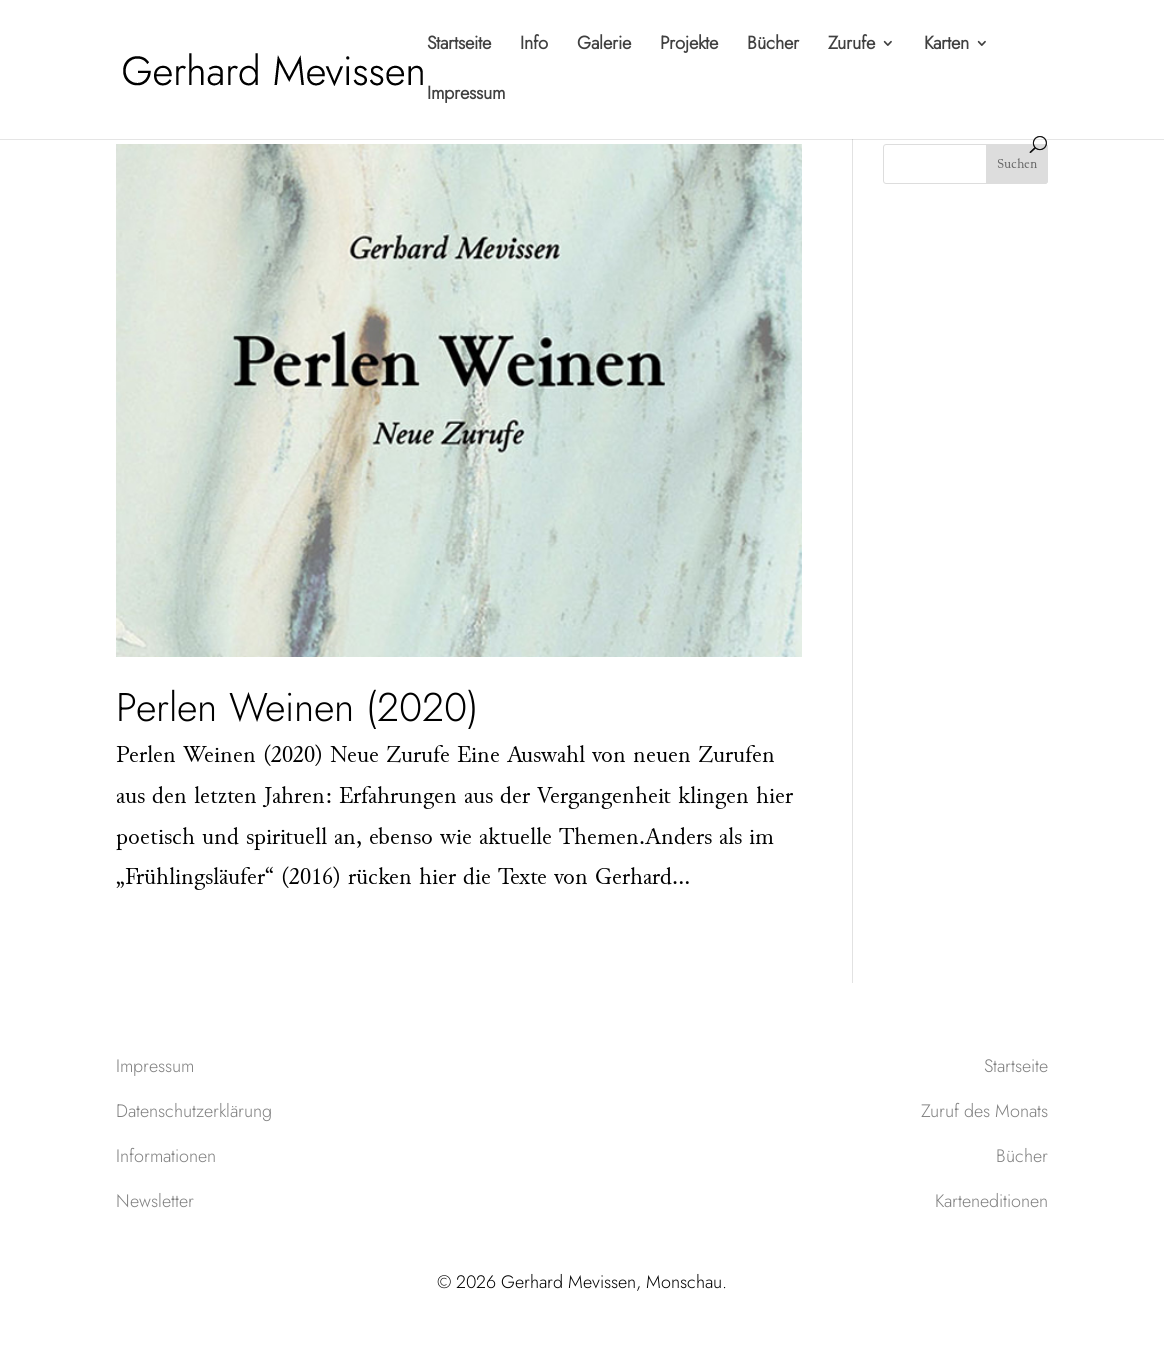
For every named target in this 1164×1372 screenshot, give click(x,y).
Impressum (466, 96)
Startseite (459, 46)
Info (534, 46)
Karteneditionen (991, 1201)
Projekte (689, 46)
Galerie (604, 46)
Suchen (1017, 165)
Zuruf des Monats (984, 1111)
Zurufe (851, 46)
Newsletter (155, 1201)
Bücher (773, 46)
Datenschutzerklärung (194, 1111)
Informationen (166, 1156)
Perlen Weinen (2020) (297, 707)
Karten (946, 46)
